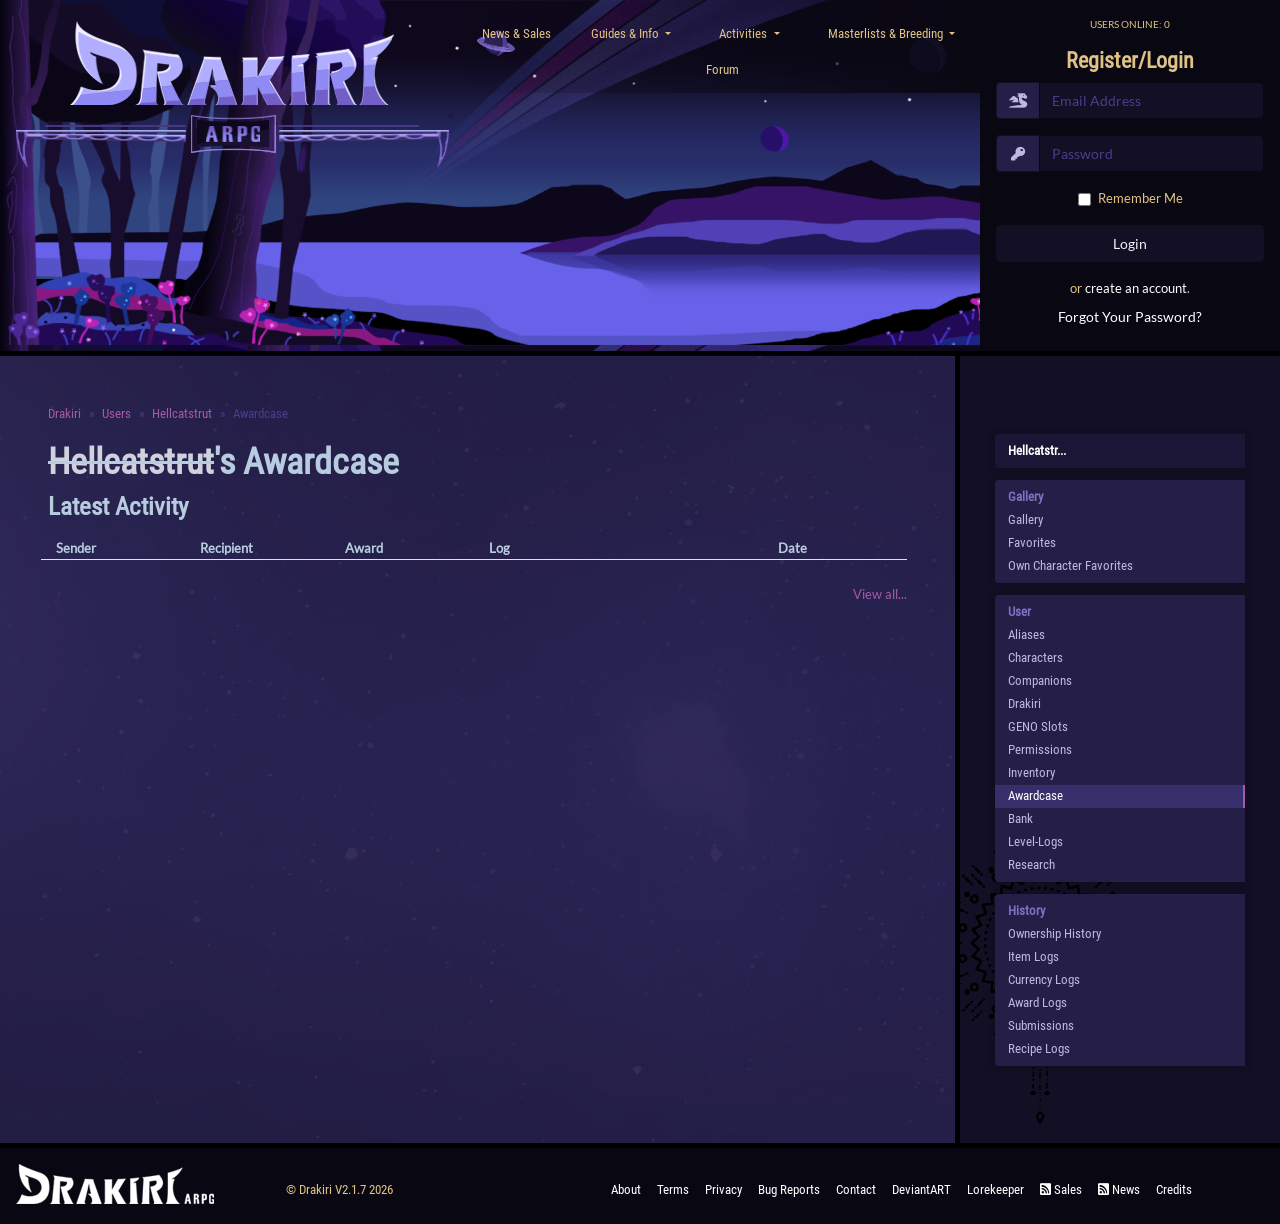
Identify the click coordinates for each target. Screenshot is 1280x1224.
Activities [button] (744, 33)
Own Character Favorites (1070, 565)
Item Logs (1033, 956)
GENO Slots (1038, 726)
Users (116, 413)
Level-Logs (1035, 841)
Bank (1020, 818)
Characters (1035, 657)
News (1119, 1189)
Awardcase (1035, 795)
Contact (856, 1189)
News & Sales (516, 33)
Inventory (1031, 772)
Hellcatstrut (182, 413)
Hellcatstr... (1037, 450)
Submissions (1041, 1025)
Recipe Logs (1039, 1048)
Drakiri (64, 413)
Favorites (1032, 542)
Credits (1174, 1189)
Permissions (1040, 749)
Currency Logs (1044, 979)
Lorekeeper (995, 1189)
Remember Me (1140, 198)
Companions (1040, 680)
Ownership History (1054, 933)
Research (1031, 864)
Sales (1061, 1189)
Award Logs (1037, 1002)
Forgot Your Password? (1130, 316)
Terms (673, 1189)
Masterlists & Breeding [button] (887, 33)
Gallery (1025, 519)
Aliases (1026, 634)
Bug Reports (789, 1189)
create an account (1136, 288)
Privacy (723, 1189)
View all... (880, 594)
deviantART (921, 1189)
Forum (722, 69)
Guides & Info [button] (626, 33)
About (626, 1189)
